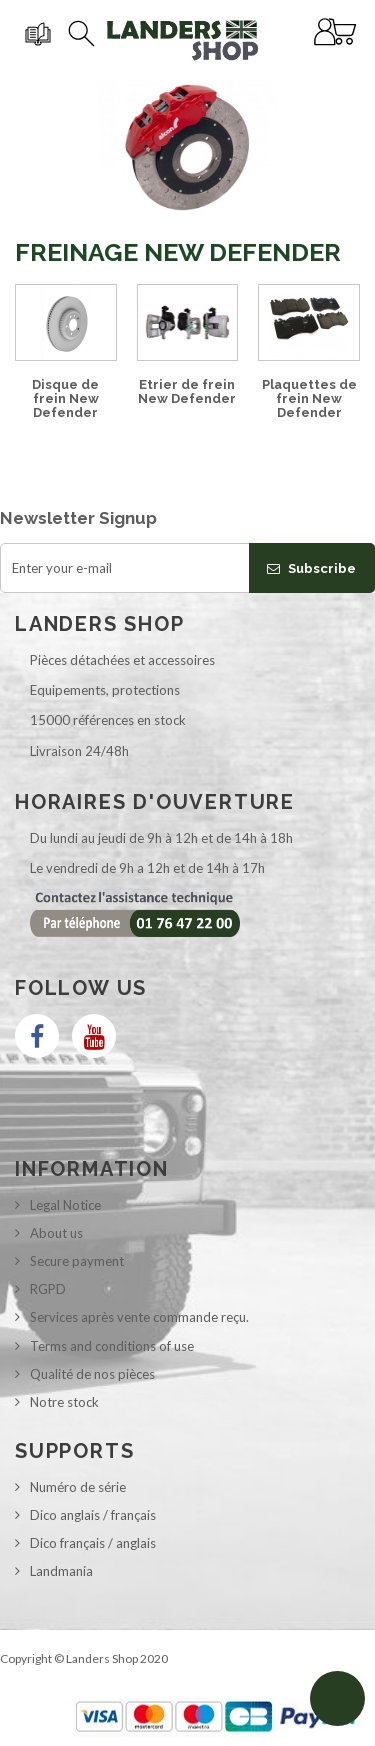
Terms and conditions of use (112, 1346)
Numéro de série (78, 1487)
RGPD (48, 1289)
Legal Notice (65, 1205)
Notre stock (64, 1402)
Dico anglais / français (93, 1515)
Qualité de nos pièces (92, 1374)
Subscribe (311, 568)
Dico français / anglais (93, 1543)
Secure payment (77, 1261)
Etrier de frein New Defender (187, 391)
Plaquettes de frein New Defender (309, 399)
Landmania (61, 1571)
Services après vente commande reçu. (139, 1317)
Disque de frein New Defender (65, 399)
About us (56, 1233)
